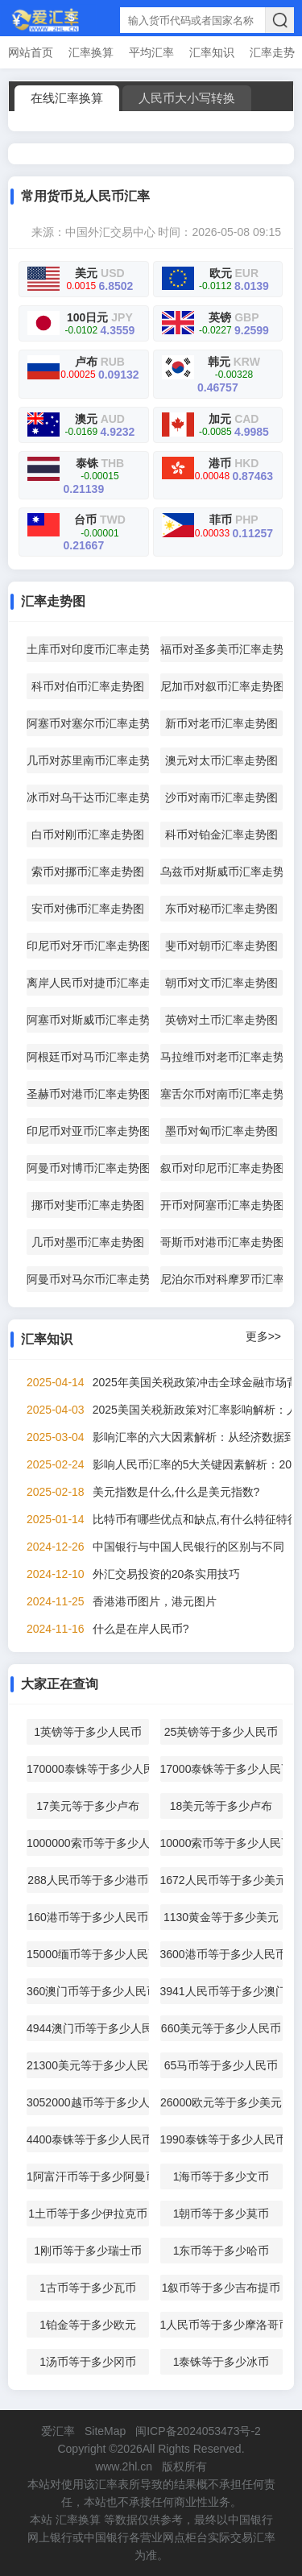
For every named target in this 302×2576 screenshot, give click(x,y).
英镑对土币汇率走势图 (221, 1019)
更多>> (263, 1336)
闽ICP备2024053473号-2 (198, 2431)
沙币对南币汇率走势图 (221, 797)
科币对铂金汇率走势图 (221, 834)
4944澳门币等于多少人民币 (88, 2028)
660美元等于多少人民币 (221, 2028)
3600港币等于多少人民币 (221, 1954)
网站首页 (30, 52)
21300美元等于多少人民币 (88, 2065)
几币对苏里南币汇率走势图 (88, 760)
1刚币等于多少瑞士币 (88, 2250)
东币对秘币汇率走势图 (221, 908)
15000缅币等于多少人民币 (88, 1954)
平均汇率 (151, 52)
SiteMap (105, 2431)
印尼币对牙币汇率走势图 (88, 945)
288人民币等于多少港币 (87, 1880)
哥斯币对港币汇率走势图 (221, 1242)
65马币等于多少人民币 (221, 2065)
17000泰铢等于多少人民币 (221, 1768)
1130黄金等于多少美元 (221, 1917)
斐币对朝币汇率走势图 (221, 945)
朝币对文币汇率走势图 (221, 982)
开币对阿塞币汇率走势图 (221, 1205)
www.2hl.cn (123, 2466)
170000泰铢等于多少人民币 (88, 1768)
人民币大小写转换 (187, 98)
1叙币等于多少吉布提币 (221, 2287)
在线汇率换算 (67, 98)
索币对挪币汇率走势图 (87, 871)
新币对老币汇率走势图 (221, 723)
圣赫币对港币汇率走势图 (88, 1093)
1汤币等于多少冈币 (87, 2361)
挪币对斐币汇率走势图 (87, 1205)
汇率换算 (91, 52)
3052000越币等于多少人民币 (88, 2102)
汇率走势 (272, 52)
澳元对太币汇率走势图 (221, 760)
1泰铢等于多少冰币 (221, 2361)
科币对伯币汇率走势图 (87, 686)
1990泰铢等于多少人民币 (221, 2139)
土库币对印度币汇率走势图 (88, 649)
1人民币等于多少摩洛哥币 (221, 2324)
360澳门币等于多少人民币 (88, 1991)
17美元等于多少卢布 (87, 1805)
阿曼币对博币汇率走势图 (88, 1168)
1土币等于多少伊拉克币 (87, 2213)
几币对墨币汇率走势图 (87, 1242)
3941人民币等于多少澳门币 (221, 1991)
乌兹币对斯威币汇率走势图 (221, 871)
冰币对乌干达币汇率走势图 (88, 797)
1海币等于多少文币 (221, 2176)
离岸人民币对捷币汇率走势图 (88, 982)
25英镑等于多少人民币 (221, 1731)
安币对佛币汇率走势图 (87, 908)
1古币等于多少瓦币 (87, 2287)
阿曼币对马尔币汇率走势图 (88, 1279)
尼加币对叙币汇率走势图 (221, 686)
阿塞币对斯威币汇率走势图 (88, 1019)
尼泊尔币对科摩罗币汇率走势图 (221, 1279)
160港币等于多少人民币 (87, 1917)
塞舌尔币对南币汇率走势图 (221, 1093)
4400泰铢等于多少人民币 (88, 2139)
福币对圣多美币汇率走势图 (221, 649)
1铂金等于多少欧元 (87, 2324)
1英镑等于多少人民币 (88, 1731)
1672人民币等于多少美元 (221, 1880)
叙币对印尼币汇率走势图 (221, 1168)
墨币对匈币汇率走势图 (221, 1130)
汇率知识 (211, 52)
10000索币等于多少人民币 (221, 1843)
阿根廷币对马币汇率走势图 (88, 1056)
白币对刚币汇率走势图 (87, 834)
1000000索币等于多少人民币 (88, 1843)
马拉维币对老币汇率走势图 (221, 1056)
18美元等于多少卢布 (221, 1805)
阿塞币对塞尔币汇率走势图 (88, 723)
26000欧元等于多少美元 (221, 2102)
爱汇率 (58, 2431)
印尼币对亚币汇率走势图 (88, 1130)
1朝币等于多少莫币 (221, 2213)
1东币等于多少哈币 (221, 2250)
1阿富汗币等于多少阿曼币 (88, 2176)
